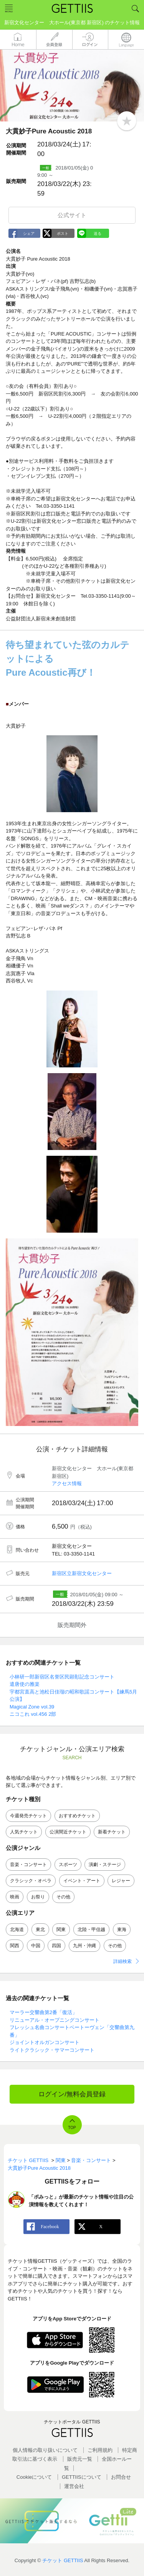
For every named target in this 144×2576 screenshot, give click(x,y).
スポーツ (68, 1864)
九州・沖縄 (84, 1945)
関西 (14, 1945)
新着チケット (112, 1832)
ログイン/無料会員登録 (72, 2094)
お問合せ (121, 2477)
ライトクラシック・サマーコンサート (52, 2050)
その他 (63, 1897)
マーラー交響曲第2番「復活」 (43, 2012)
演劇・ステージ (105, 1864)
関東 (61, 1929)
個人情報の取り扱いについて (45, 2450)
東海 (121, 1929)
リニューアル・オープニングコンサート (54, 2020)
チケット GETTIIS (62, 2560)
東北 (40, 1929)
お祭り (38, 1897)
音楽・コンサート (28, 1864)
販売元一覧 (79, 2459)
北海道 (17, 1929)
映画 (14, 1897)
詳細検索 (122, 1961)
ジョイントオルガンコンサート (44, 2042)
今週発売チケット (28, 1815)
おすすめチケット (77, 1815)
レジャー (121, 1880)
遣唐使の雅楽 (25, 1684)
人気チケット (24, 1832)
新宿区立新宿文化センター (82, 1573)
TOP (72, 2128)
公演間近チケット (68, 1832)
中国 (35, 1945)
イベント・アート (81, 1880)
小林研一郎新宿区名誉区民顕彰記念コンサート (62, 1677)
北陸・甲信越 (91, 1929)
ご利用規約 (100, 2450)
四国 (56, 1945)
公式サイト (72, 215)
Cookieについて (34, 2477)
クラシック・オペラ (30, 1880)
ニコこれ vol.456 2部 (33, 1714)
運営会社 (74, 2486)
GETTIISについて (81, 2477)
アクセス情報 (67, 1483)
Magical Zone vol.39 (32, 1707)
